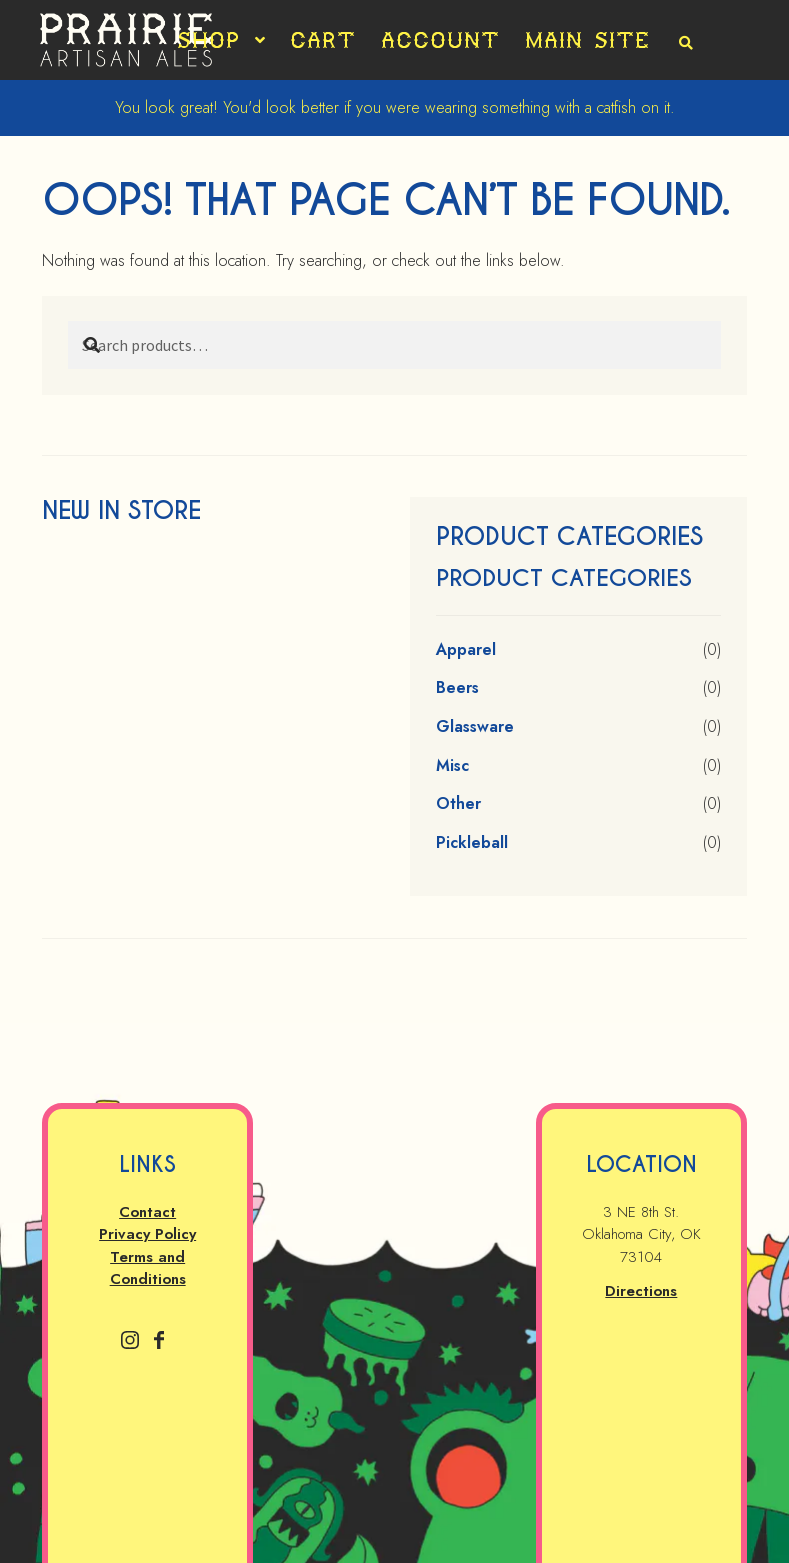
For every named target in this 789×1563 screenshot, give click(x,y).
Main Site (587, 40)
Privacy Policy (147, 1234)
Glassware (475, 726)
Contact (147, 1212)
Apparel (466, 649)
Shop (208, 40)
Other (458, 803)
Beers (457, 687)
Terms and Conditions (148, 1268)
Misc (452, 765)
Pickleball (472, 842)
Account (440, 40)
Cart (323, 40)
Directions (641, 1291)
